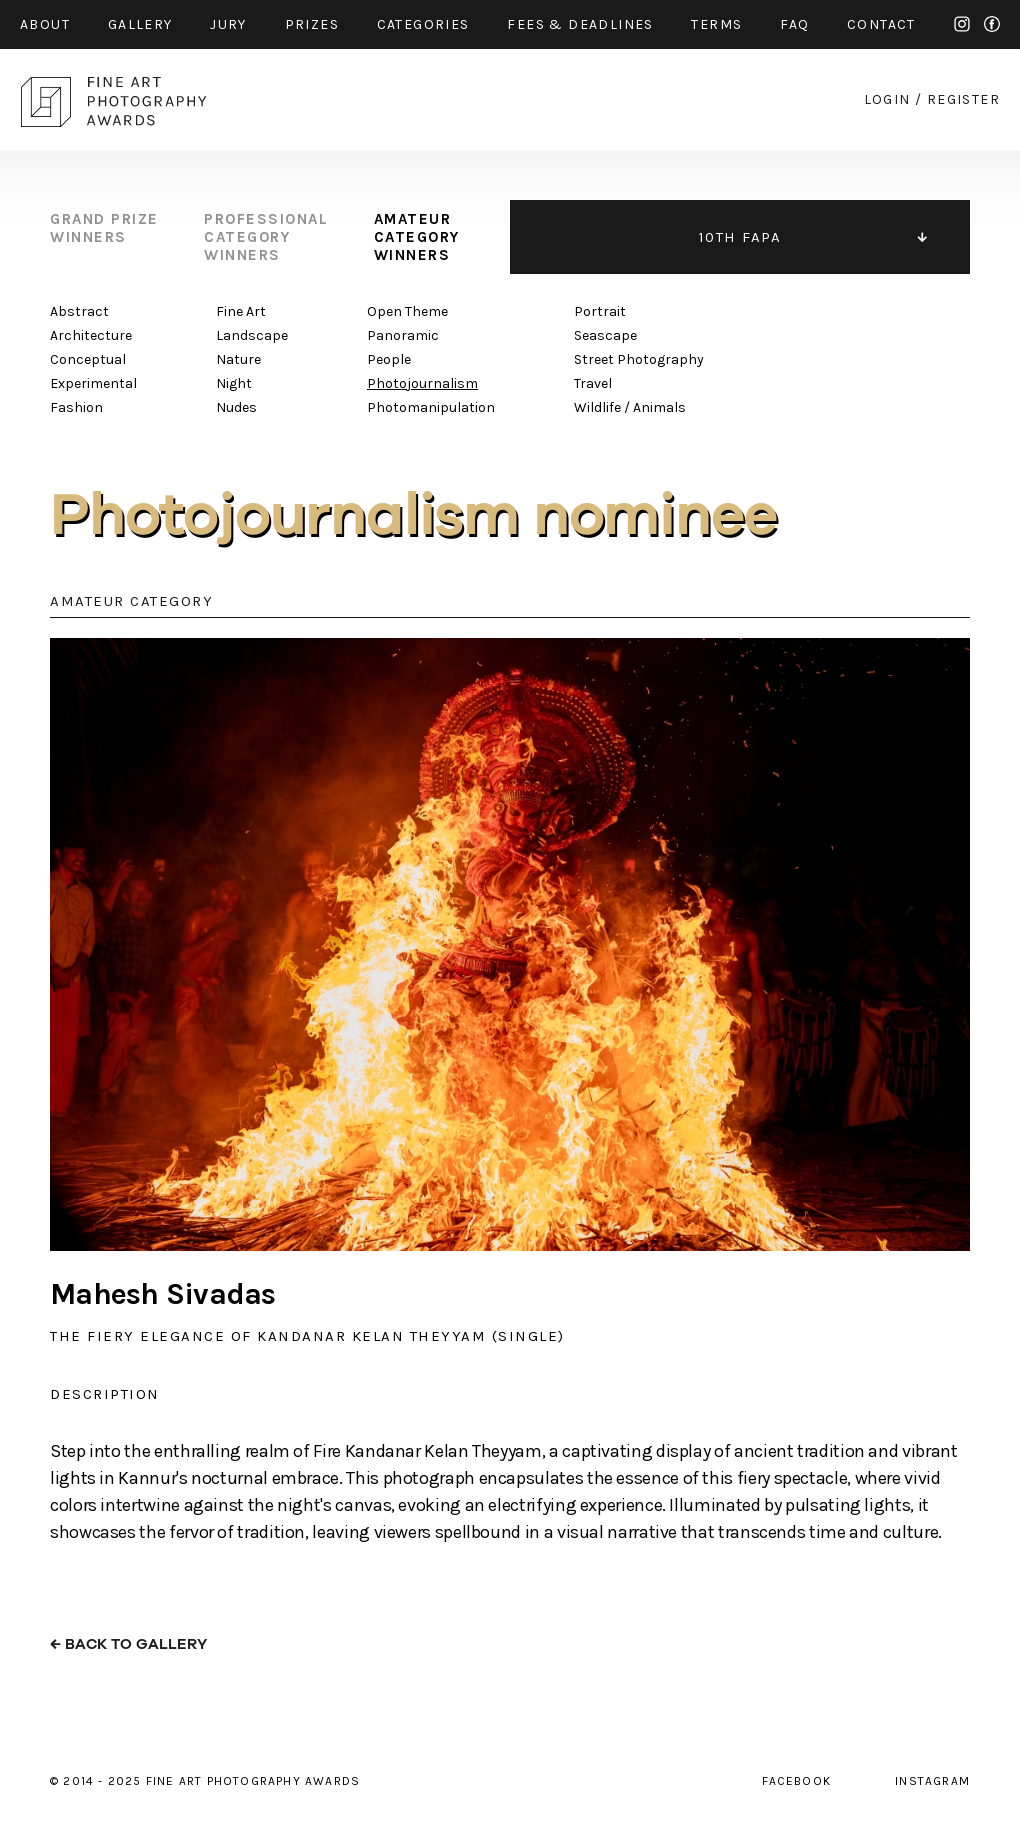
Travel (593, 383)
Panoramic (403, 335)
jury (228, 24)
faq (794, 24)
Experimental (93, 383)
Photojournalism (422, 383)
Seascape (605, 335)
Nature (238, 359)
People (389, 359)
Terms (716, 24)
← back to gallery (128, 1644)
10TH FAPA (740, 237)
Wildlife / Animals (630, 407)
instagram (962, 24)
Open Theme (407, 311)
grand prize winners (104, 228)
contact (881, 24)
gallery (140, 24)
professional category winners (266, 237)
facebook (992, 24)
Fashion (76, 407)
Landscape (252, 335)
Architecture (91, 335)
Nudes (236, 407)
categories (423, 24)
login (887, 99)
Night (234, 383)
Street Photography (639, 359)
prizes (312, 24)
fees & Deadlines (580, 24)
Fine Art (241, 311)
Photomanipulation (431, 407)
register (963, 99)
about (45, 24)
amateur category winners (417, 237)
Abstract (79, 311)
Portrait (600, 311)
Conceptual (88, 359)
